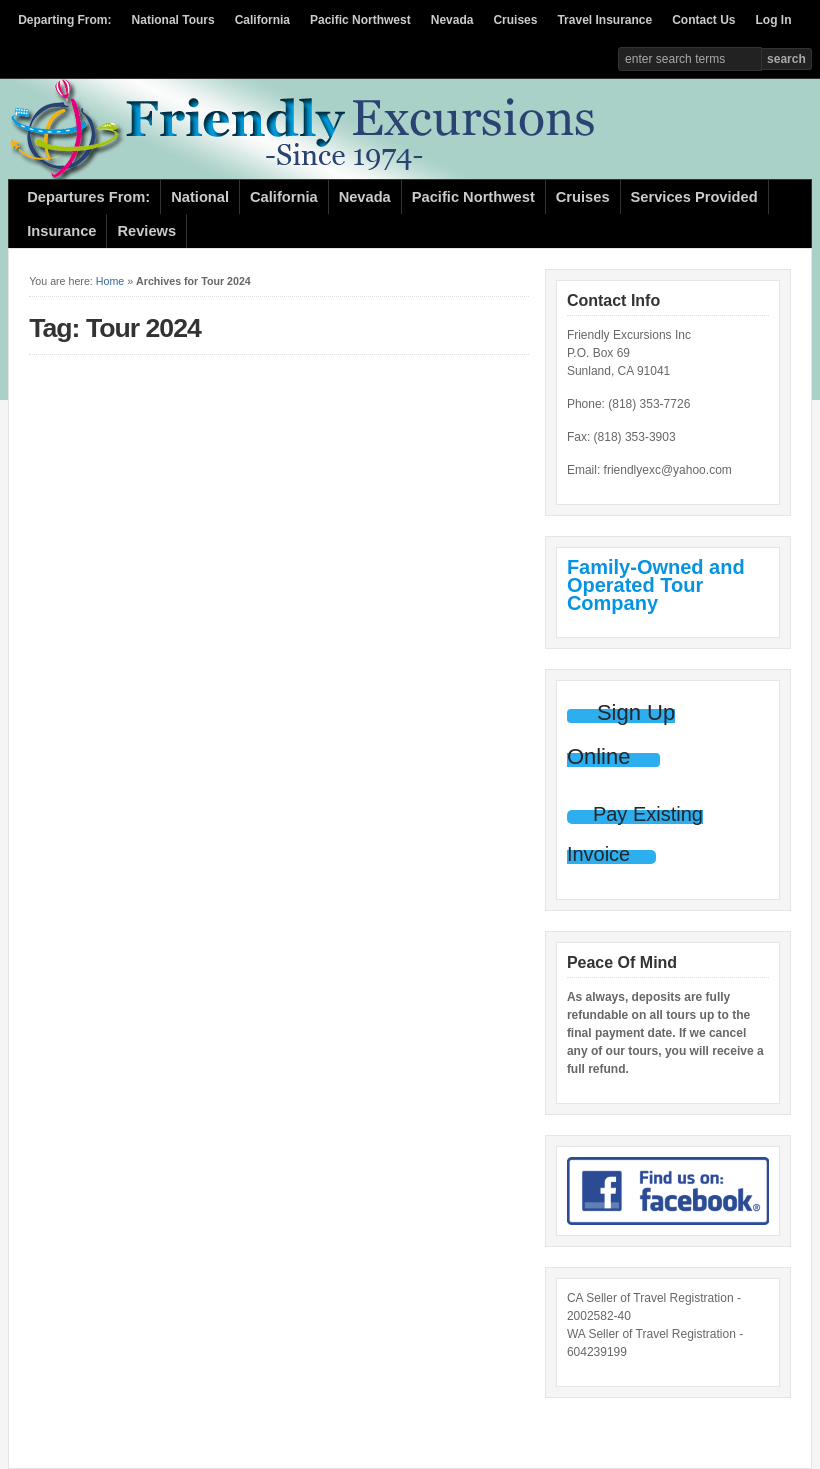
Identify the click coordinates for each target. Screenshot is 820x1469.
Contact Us (703, 20)
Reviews (146, 231)
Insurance (61, 231)
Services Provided (694, 197)
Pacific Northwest (360, 20)
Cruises (515, 20)
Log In (774, 20)
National (200, 197)
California (262, 20)
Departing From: (64, 20)
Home (110, 281)
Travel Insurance (604, 20)
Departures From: (88, 197)
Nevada (452, 20)
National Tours (173, 20)
